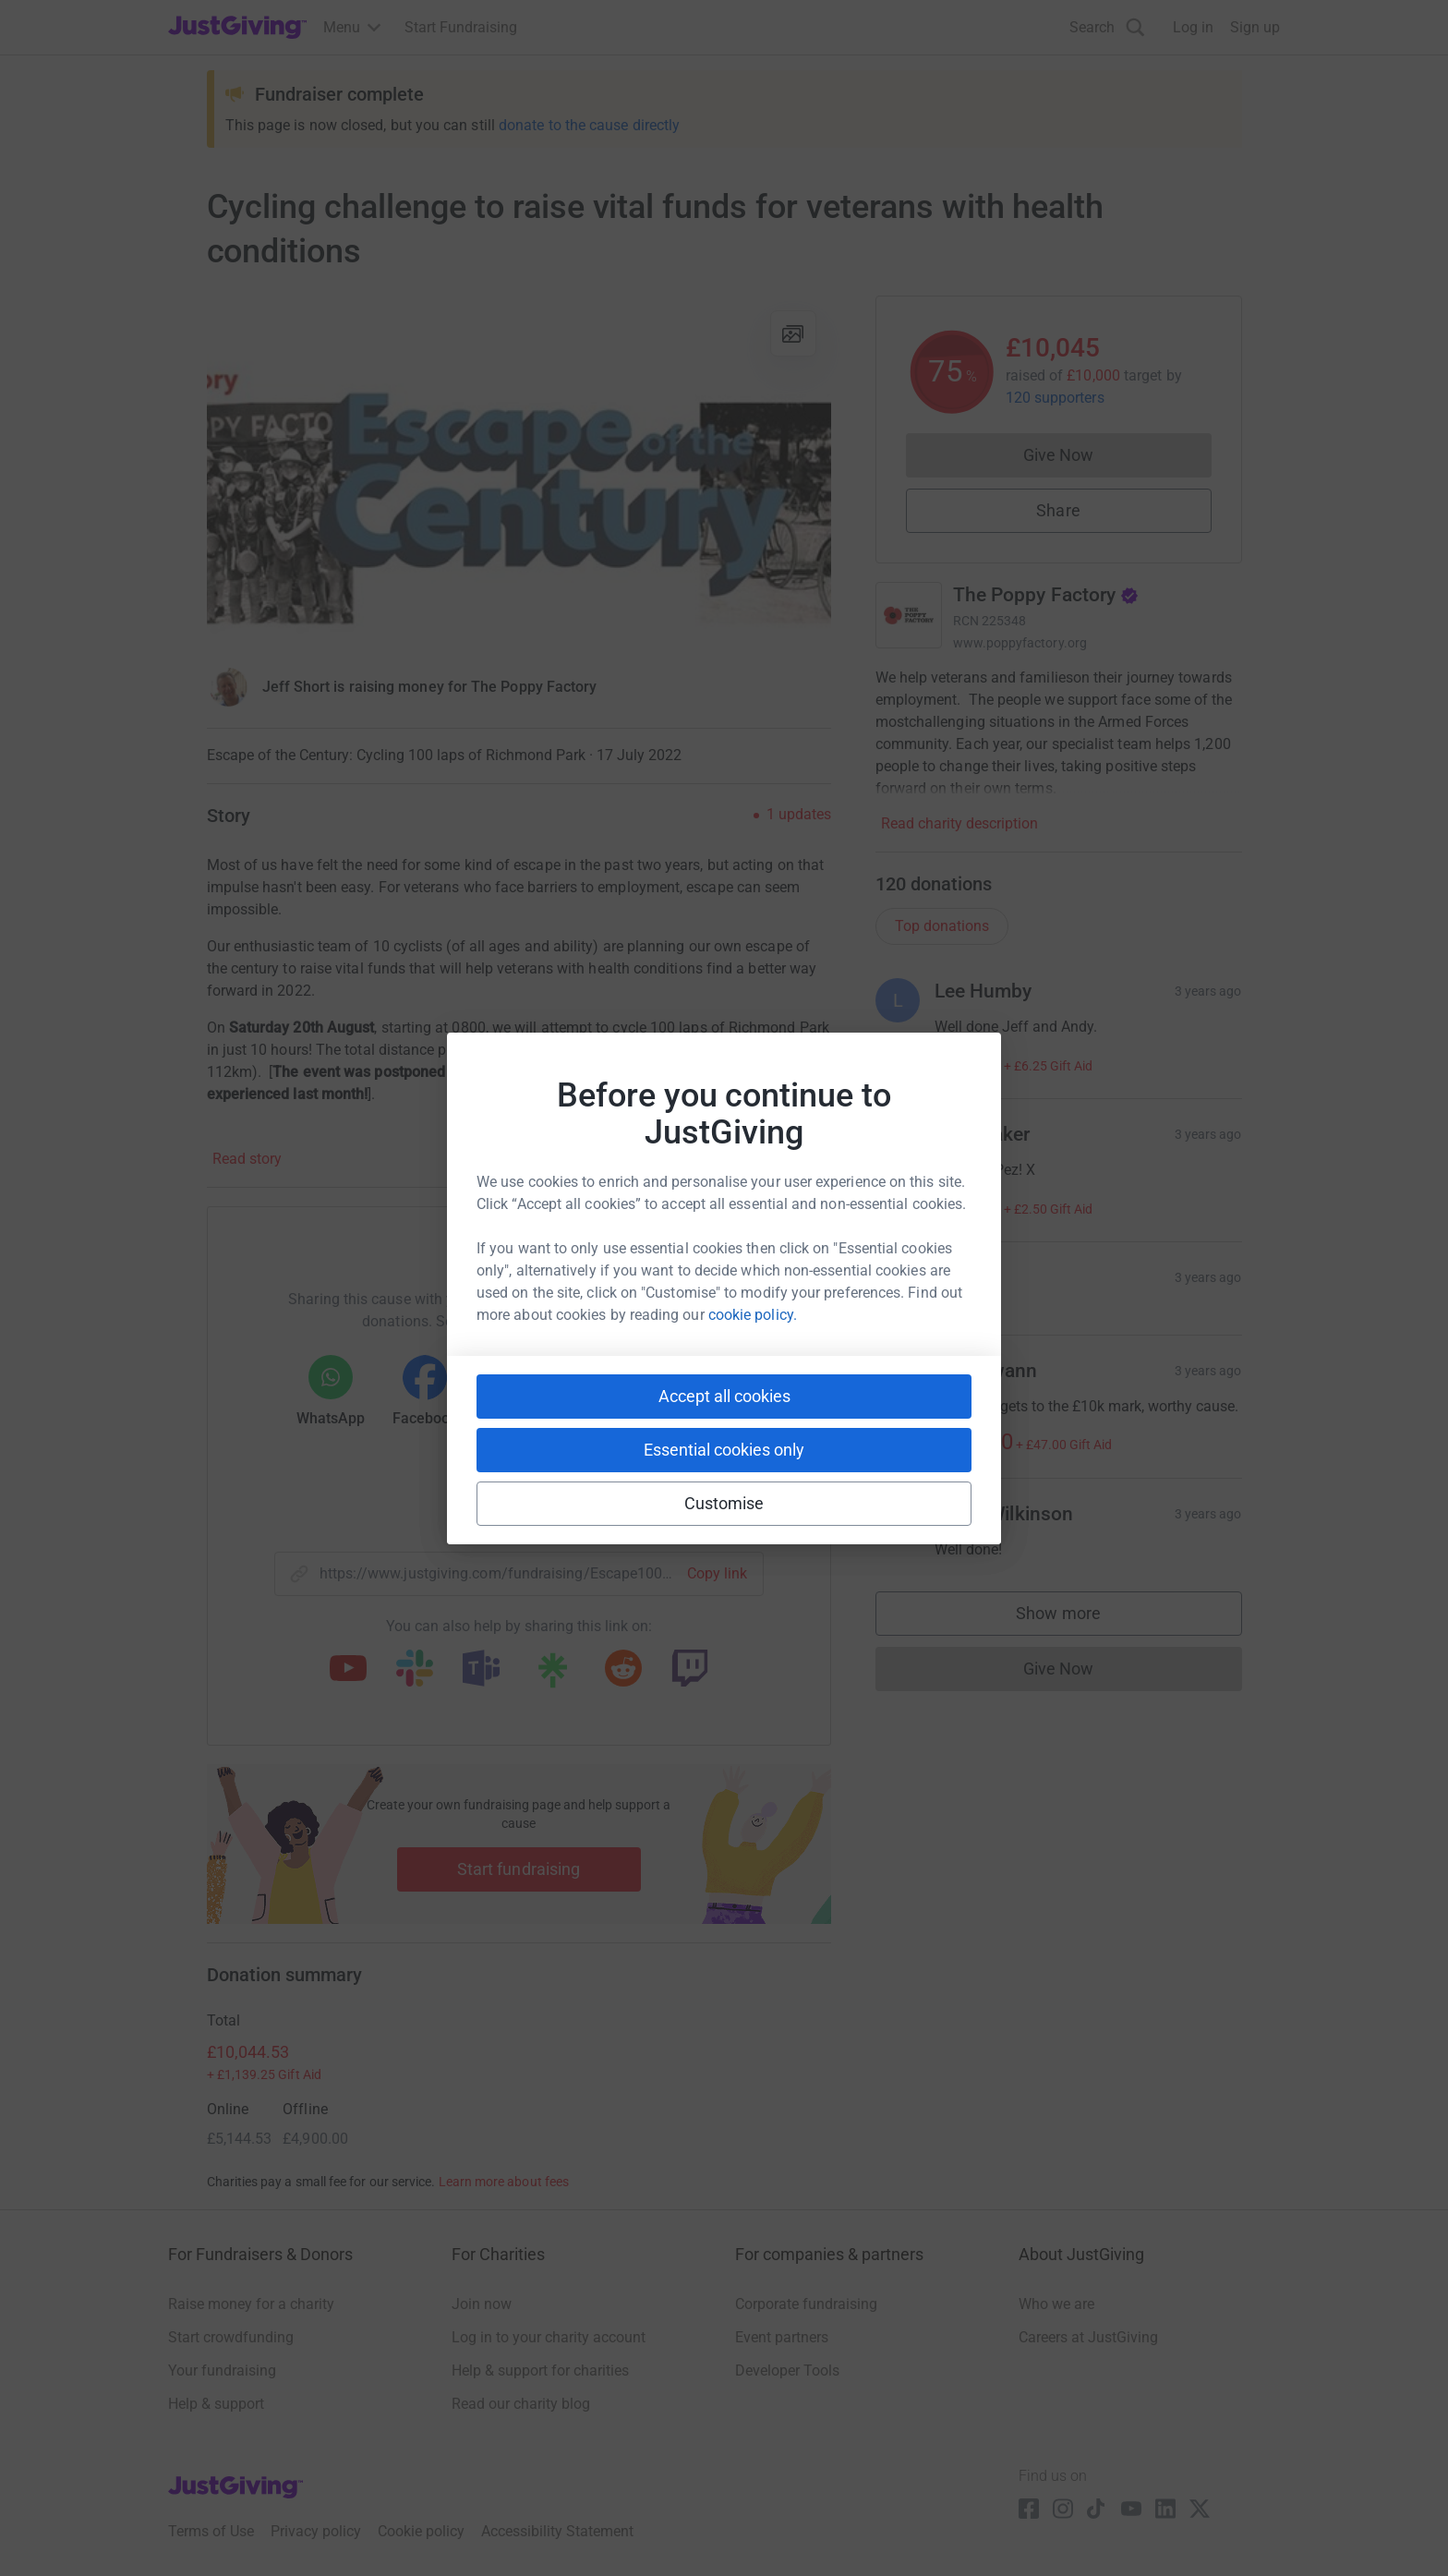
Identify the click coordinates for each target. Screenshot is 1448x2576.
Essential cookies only (724, 1449)
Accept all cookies (724, 1396)
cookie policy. (752, 1315)
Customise (724, 1503)
